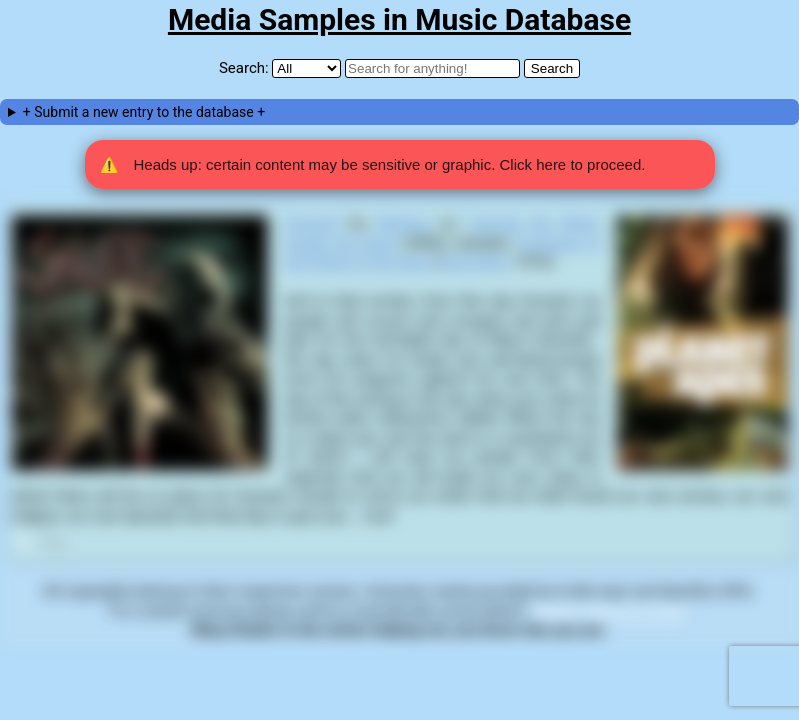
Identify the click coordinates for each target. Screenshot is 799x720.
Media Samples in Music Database (399, 19)
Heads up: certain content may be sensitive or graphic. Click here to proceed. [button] (373, 165)
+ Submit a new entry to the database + (144, 112)
